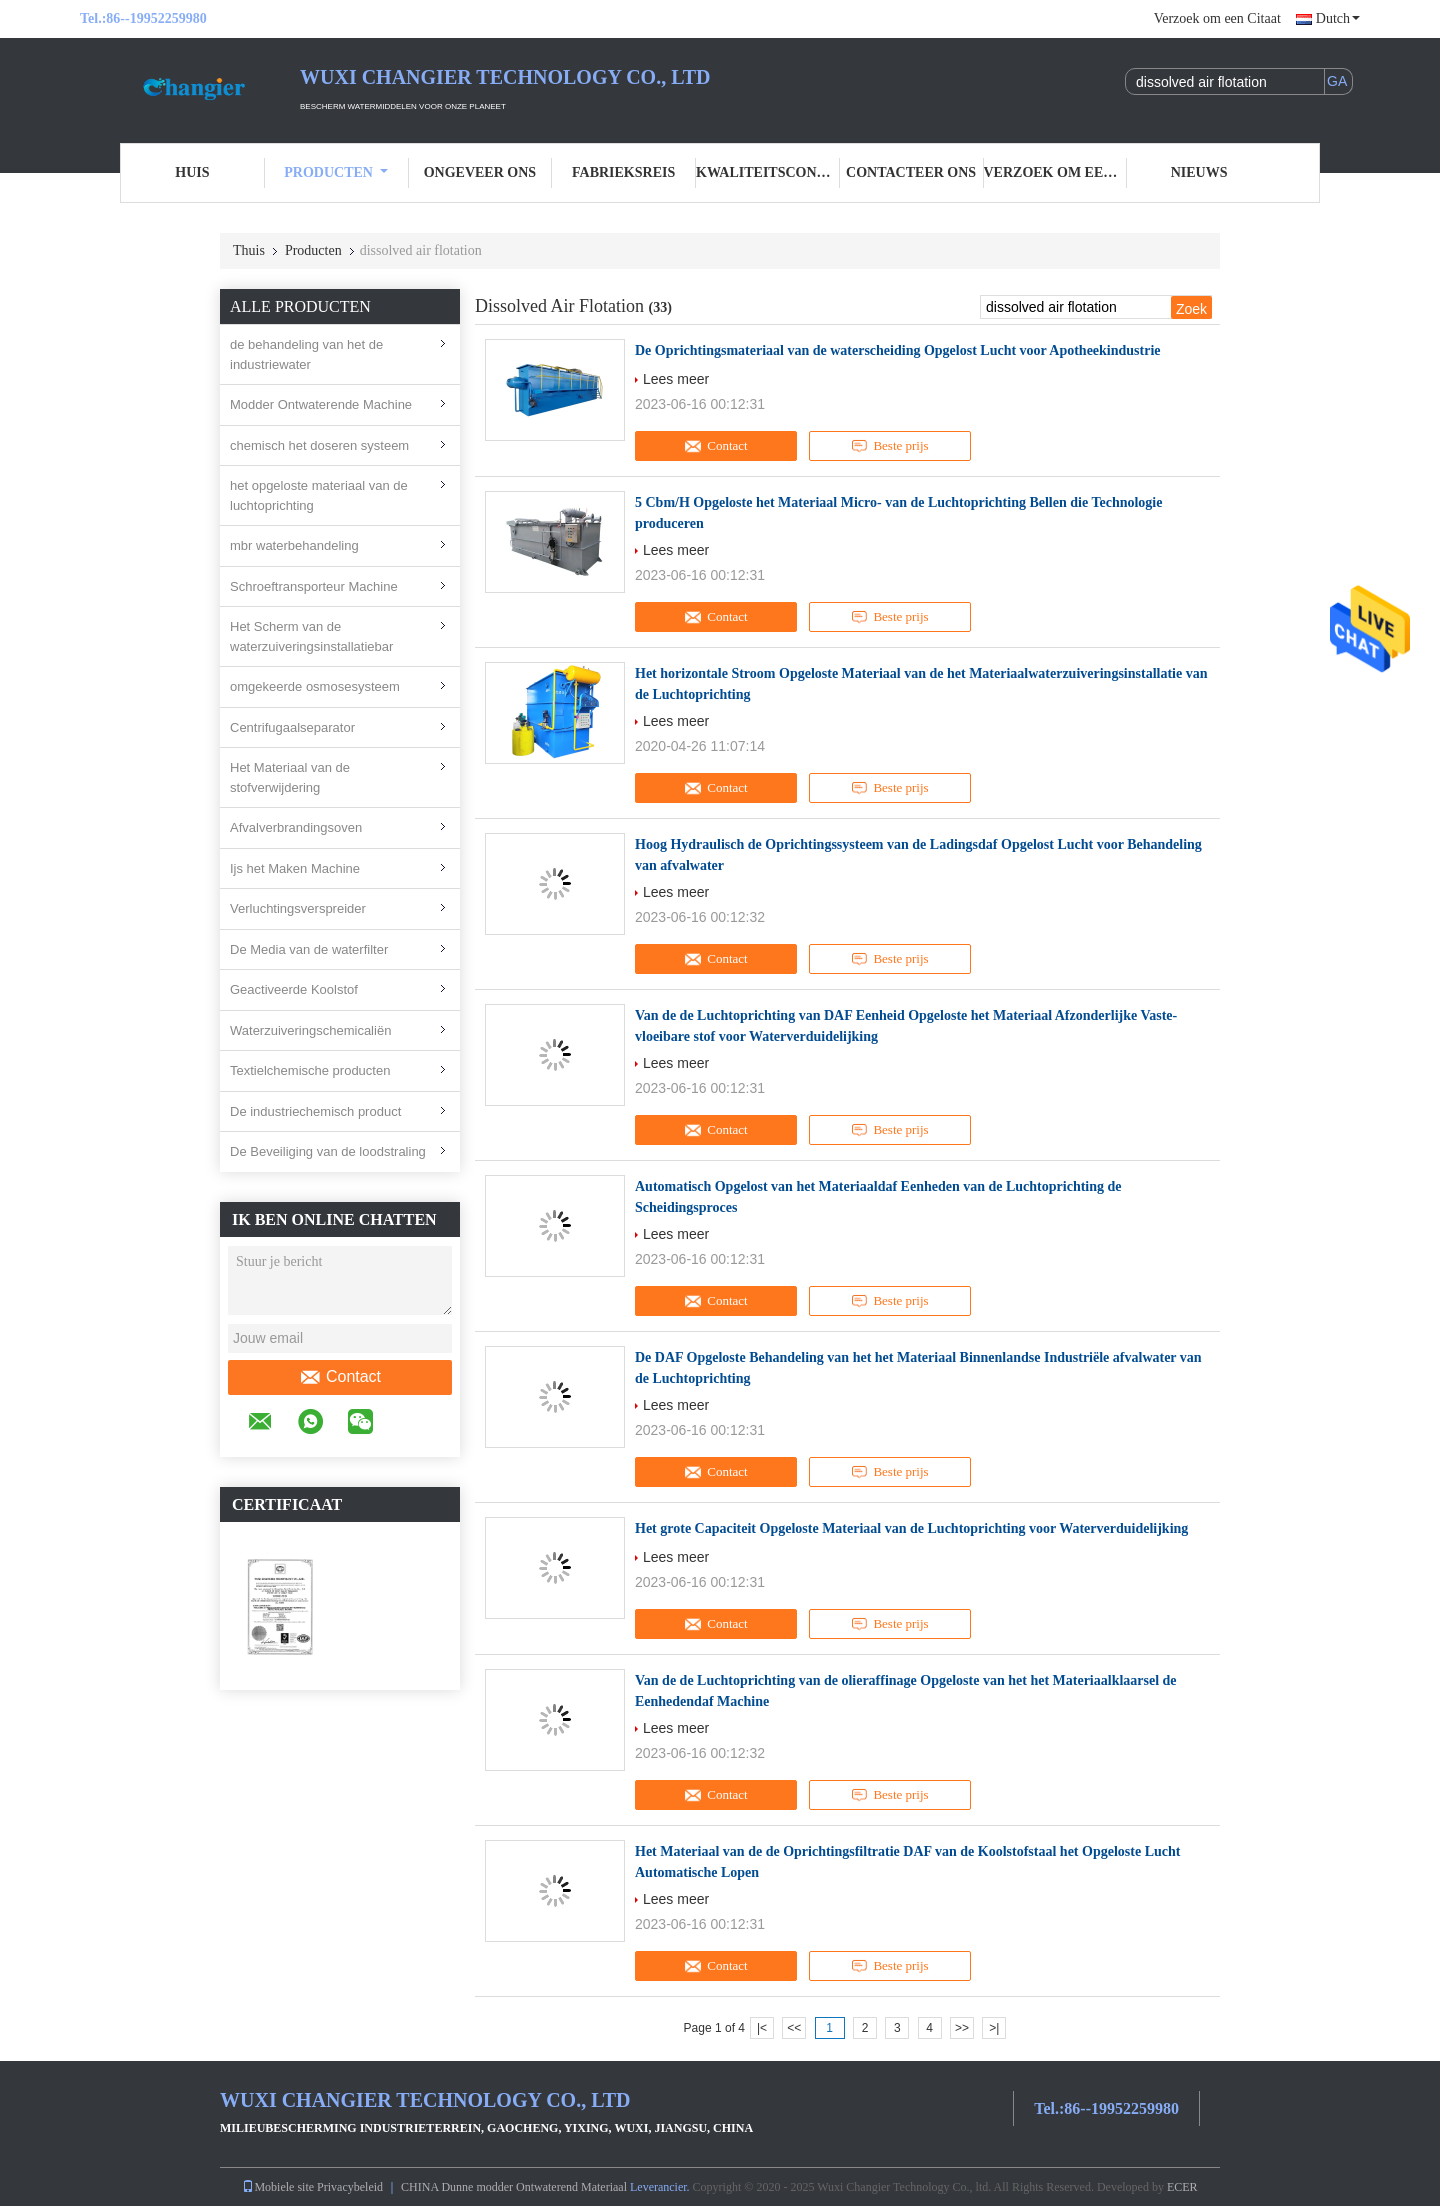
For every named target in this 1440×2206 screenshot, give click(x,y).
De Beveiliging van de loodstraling (328, 1151)
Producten (336, 172)
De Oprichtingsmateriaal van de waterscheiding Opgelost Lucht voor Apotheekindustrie (898, 350)
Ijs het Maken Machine (295, 868)
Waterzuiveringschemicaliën (310, 1030)
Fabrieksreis (623, 172)
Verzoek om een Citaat (1217, 18)
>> (962, 2028)
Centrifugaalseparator (292, 727)
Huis (192, 172)
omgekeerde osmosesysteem (315, 686)
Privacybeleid (350, 2187)
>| (994, 2028)
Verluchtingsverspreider (298, 908)
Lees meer (676, 379)
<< (794, 2028)
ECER (1182, 2187)
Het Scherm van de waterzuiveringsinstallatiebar (311, 636)
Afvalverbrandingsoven (296, 827)
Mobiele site (278, 2187)
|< (762, 2028)
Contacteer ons (911, 172)
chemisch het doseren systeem (319, 445)
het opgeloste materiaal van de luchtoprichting (319, 495)
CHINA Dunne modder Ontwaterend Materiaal (514, 2187)
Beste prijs (889, 446)
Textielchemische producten (310, 1070)
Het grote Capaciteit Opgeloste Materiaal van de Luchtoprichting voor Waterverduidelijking (911, 1528)
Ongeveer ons (480, 172)
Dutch (1338, 18)
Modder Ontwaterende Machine (321, 404)
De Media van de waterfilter (309, 949)
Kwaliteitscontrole (768, 172)
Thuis (249, 250)
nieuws (1199, 172)
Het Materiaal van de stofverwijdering (290, 777)
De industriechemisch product (315, 1111)
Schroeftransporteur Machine (314, 586)
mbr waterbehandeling (294, 545)
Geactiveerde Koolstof (294, 989)
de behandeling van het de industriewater (306, 354)
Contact (340, 1377)
